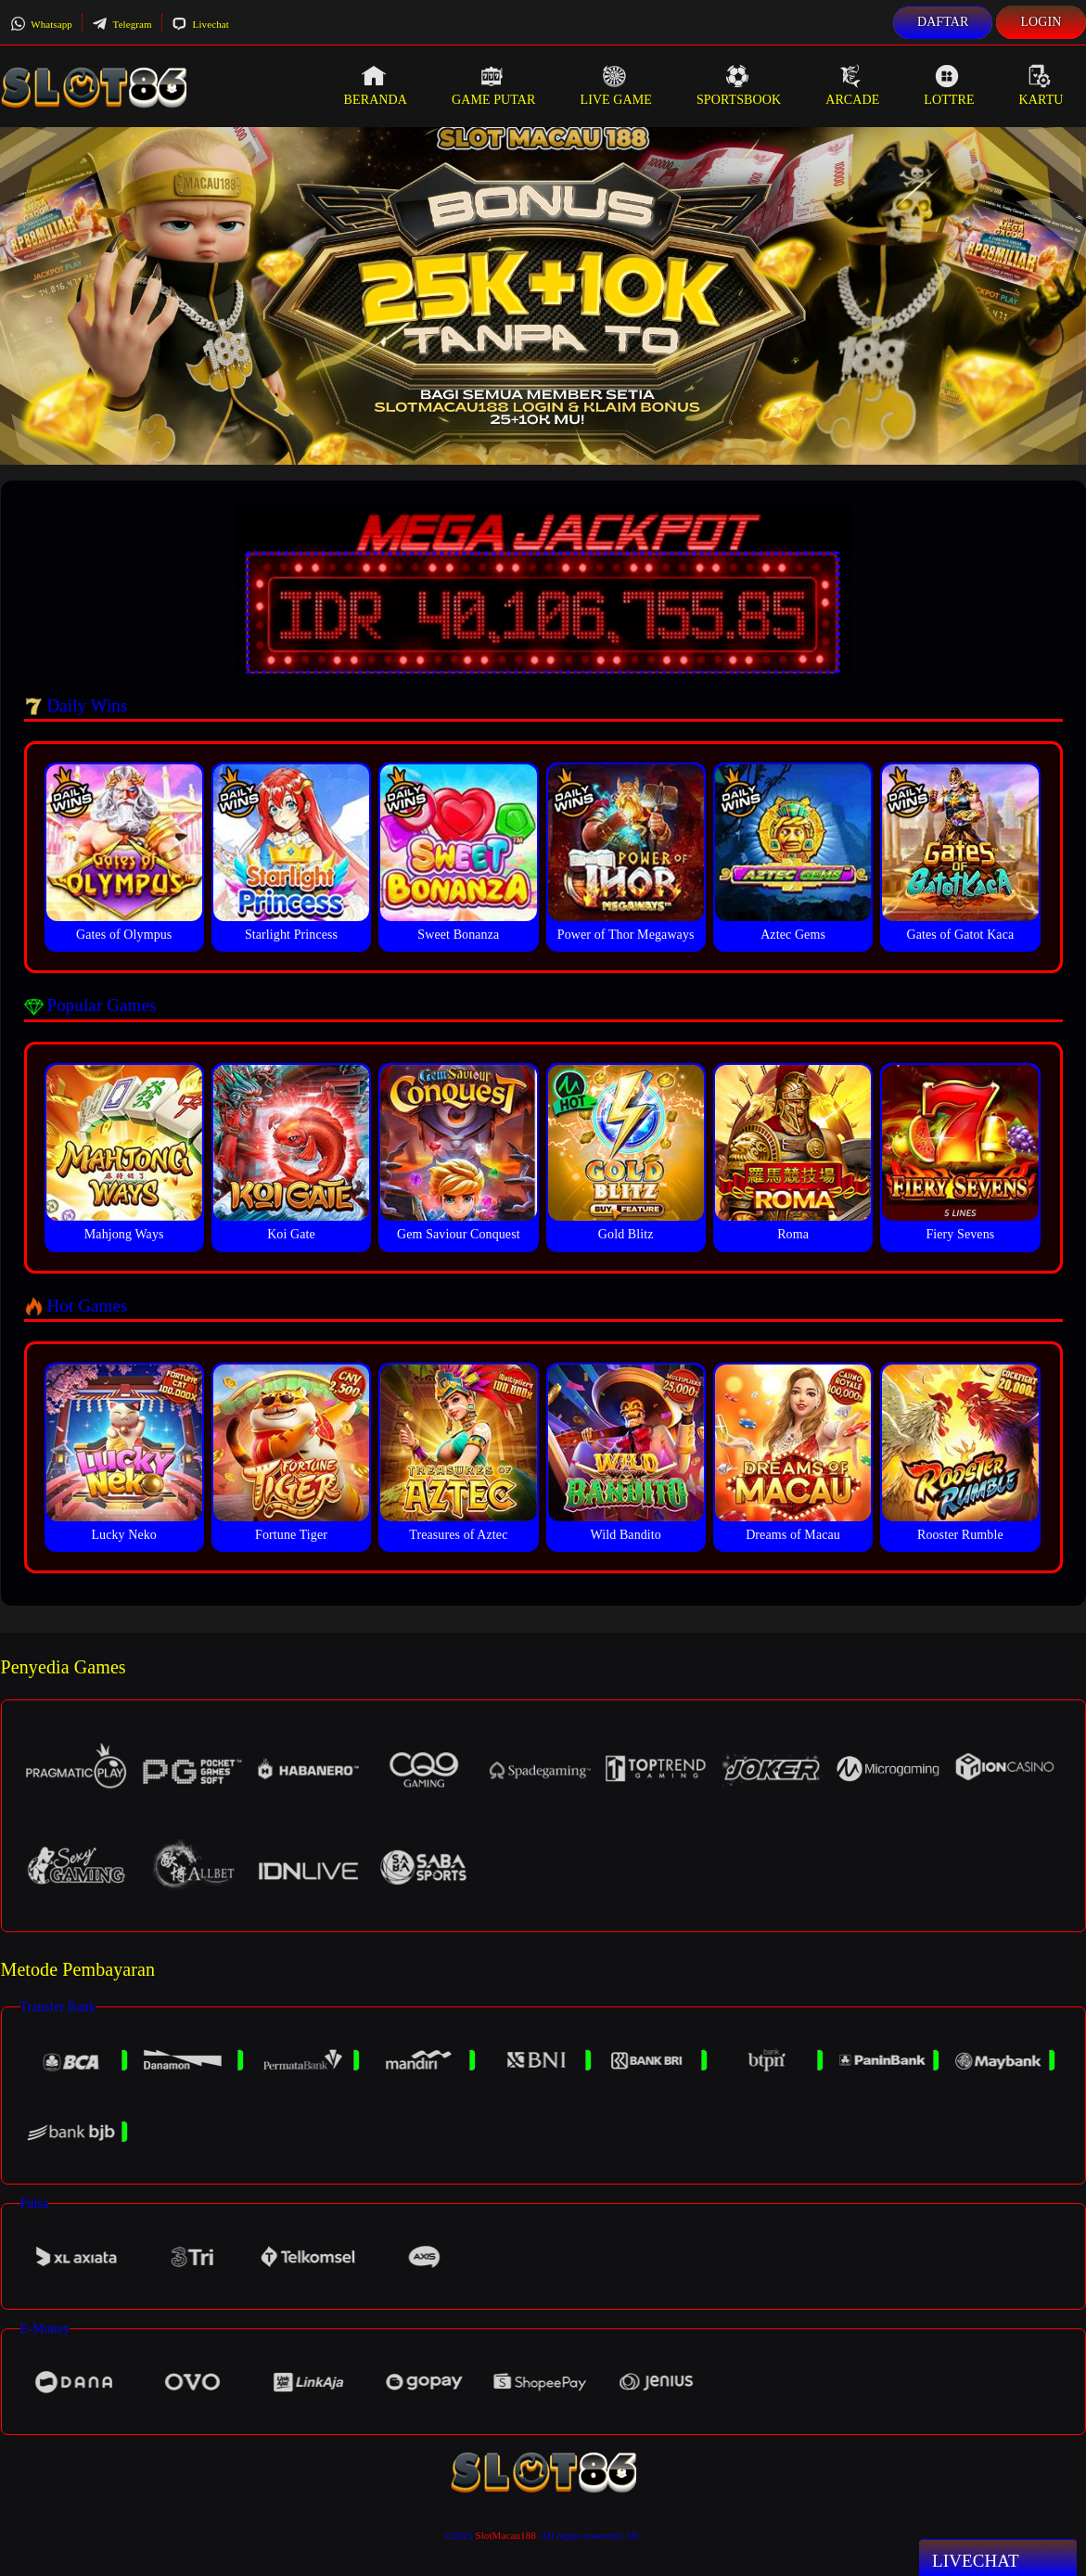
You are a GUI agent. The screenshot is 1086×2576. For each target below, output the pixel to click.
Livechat (200, 24)
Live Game (616, 85)
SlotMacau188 (505, 2535)
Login (1040, 22)
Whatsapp (41, 24)
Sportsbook (738, 85)
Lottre (949, 85)
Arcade (852, 85)
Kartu (1041, 85)
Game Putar (494, 85)
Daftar (943, 22)
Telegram (122, 24)
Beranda (375, 85)
